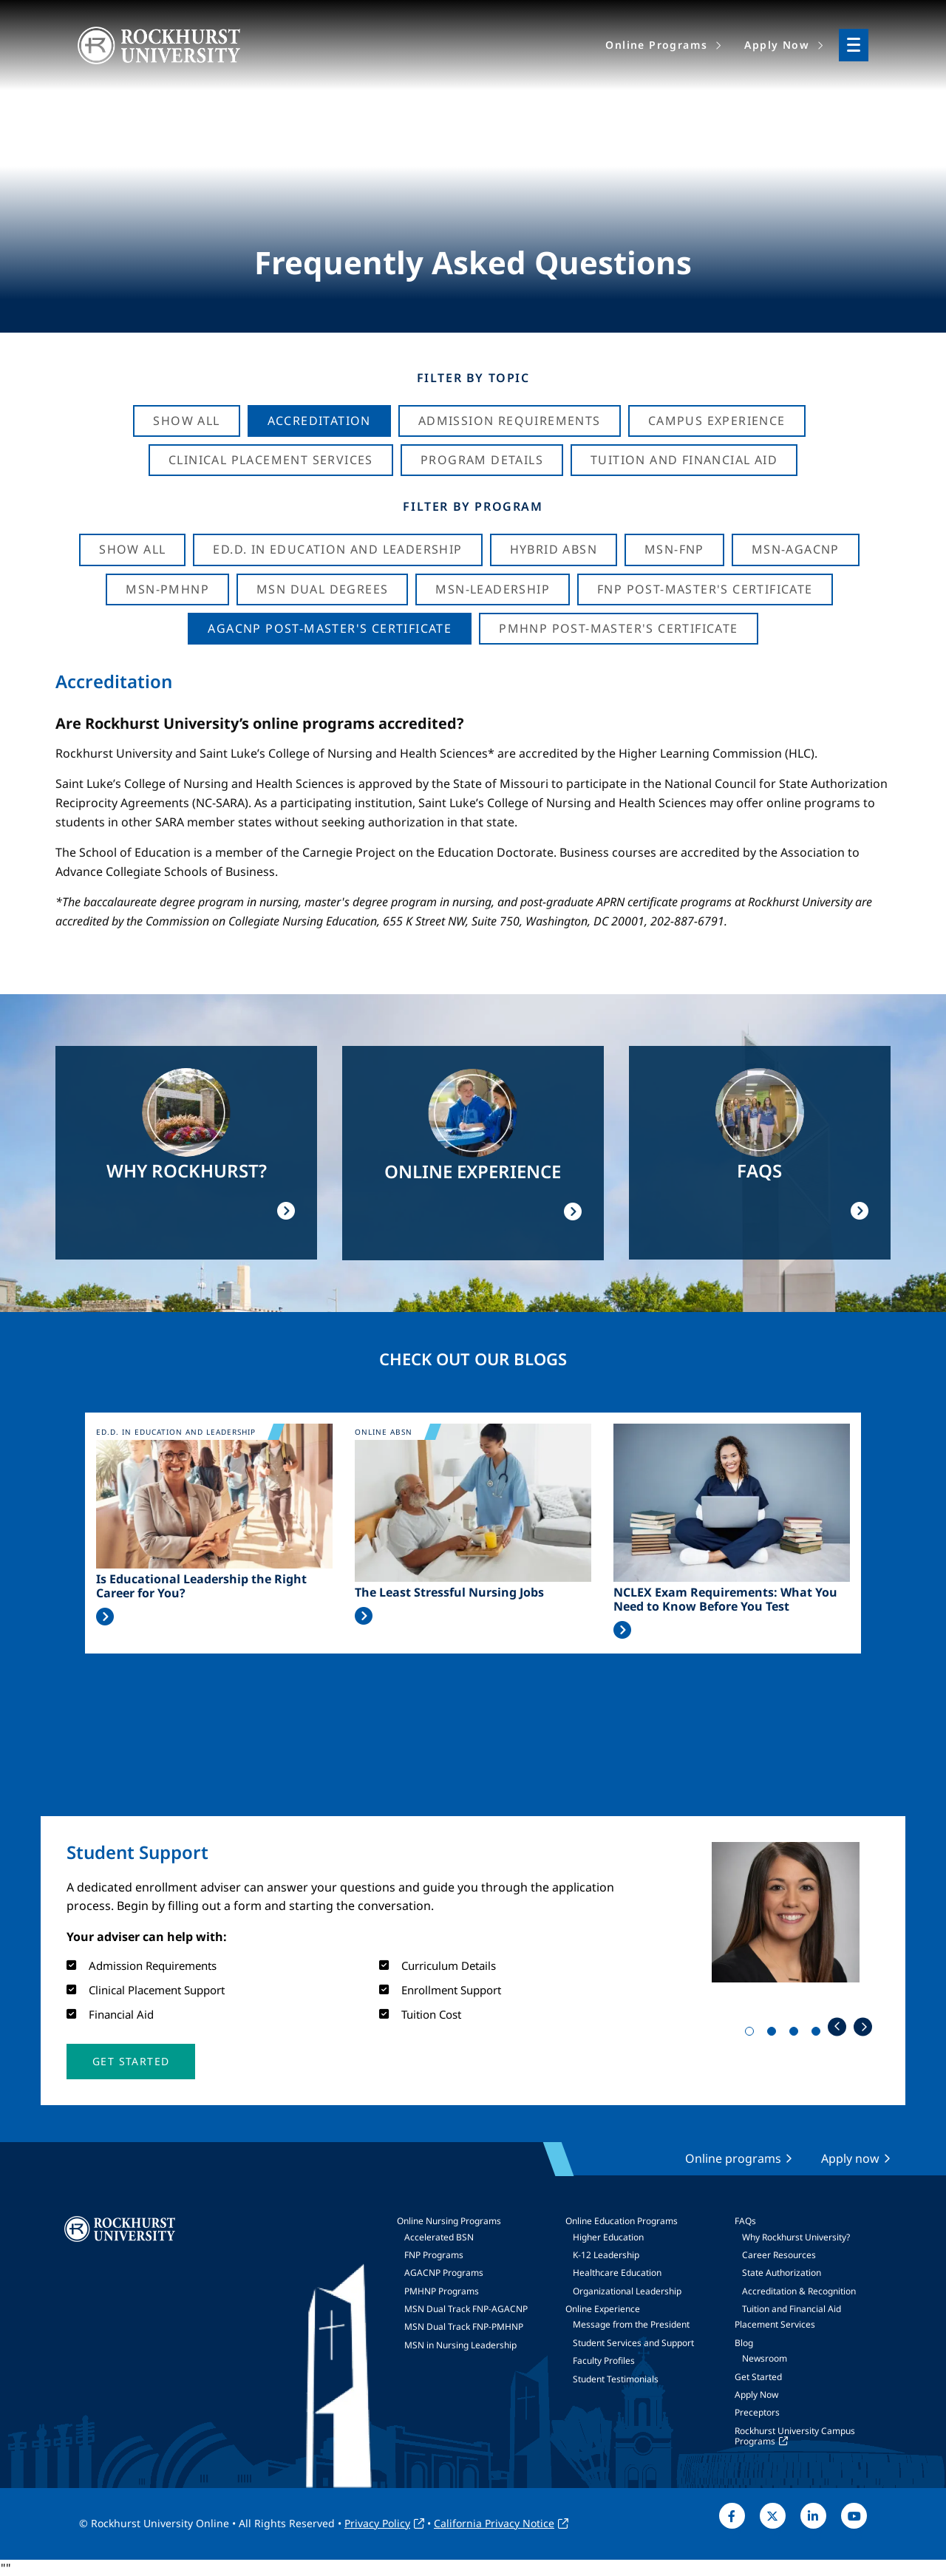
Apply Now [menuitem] (776, 45)
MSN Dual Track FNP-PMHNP (463, 2326)
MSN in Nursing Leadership (460, 2345)
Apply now (850, 2158)
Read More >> (105, 1616)
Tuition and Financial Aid (791, 2309)
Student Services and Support (633, 2343)
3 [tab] (796, 2034)
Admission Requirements (509, 420)
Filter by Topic (473, 378)
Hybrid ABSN (553, 549)
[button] (131, 2061)
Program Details (482, 460)
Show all (132, 549)
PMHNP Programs (441, 2291)
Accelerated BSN (439, 2237)
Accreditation (319, 420)
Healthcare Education (617, 2272)
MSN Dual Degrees (322, 589)
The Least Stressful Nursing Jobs (449, 1593)
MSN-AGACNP (796, 549)
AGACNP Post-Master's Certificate (330, 628)
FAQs (745, 2221)
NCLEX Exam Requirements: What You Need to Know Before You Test (725, 1600)
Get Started (758, 2377)
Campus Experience (717, 420)
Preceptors (757, 2412)
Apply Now (756, 2394)
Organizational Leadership (627, 2291)
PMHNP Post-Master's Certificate (618, 628)
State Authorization (781, 2272)
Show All (186, 420)
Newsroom (764, 2358)
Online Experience (602, 2309)
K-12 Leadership (606, 2255)
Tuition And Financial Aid (684, 460)
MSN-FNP (674, 549)
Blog (744, 2343)
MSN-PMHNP (167, 589)
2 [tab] (774, 2034)
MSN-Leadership (492, 589)
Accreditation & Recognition (799, 2291)
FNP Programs (433, 2255)
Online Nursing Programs (449, 2221)
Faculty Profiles (604, 2360)
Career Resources (779, 2255)
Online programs (733, 2158)
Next (863, 2026)
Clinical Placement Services (271, 460)
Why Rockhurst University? (796, 2237)
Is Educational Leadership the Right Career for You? (201, 1586)
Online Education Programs (621, 2221)
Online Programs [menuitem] (656, 45)
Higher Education (608, 2237)
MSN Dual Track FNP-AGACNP (466, 2309)
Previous (837, 2026)
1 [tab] (752, 2034)
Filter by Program (472, 506)
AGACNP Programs (443, 2272)
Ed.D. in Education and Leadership (337, 549)
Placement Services (775, 2324)
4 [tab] (818, 2034)
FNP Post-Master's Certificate (705, 589)
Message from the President (631, 2324)
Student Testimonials (616, 2379)
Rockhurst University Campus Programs (795, 2435)
